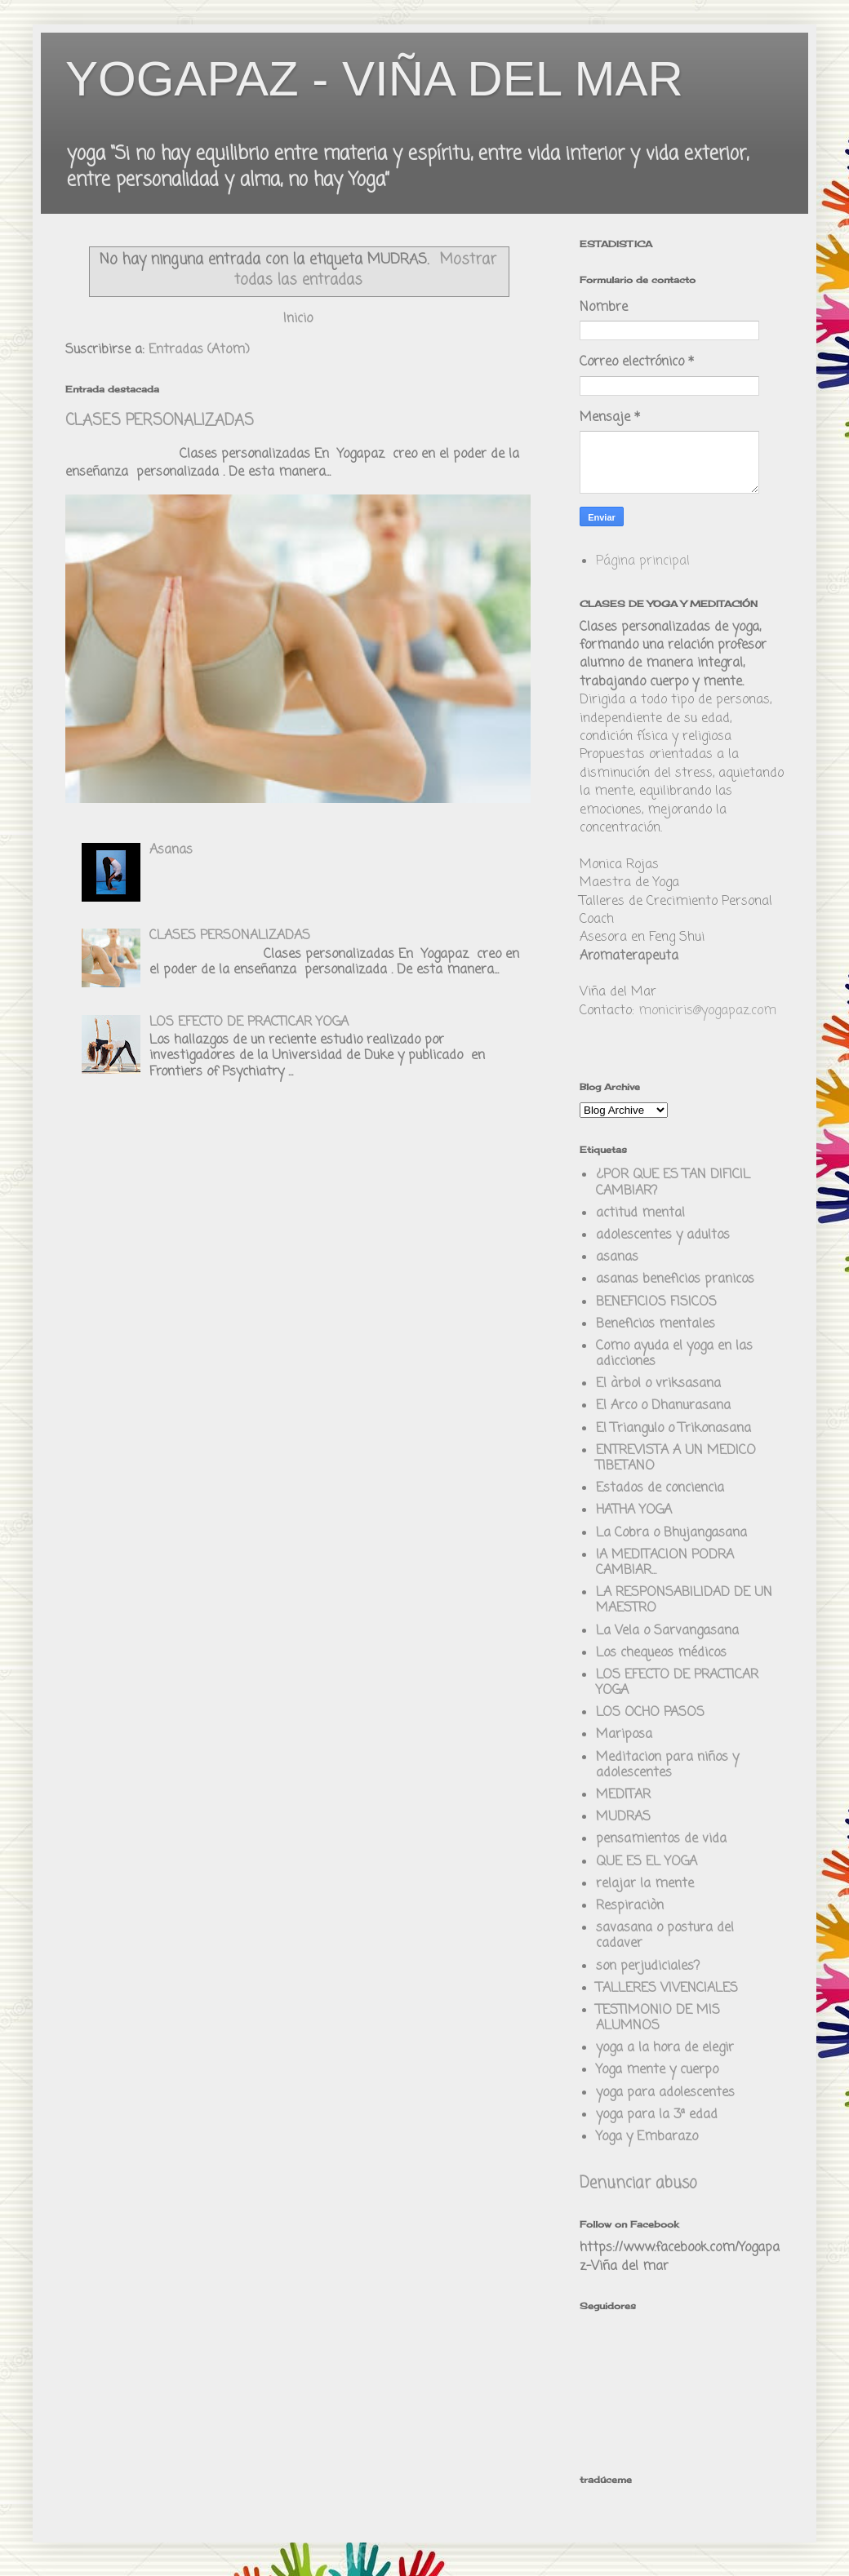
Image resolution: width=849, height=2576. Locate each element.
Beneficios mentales (655, 1324)
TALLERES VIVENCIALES (667, 1988)
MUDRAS (623, 1817)
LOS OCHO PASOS (650, 1713)
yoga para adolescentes (665, 2093)
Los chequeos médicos (661, 1653)
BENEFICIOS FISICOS (656, 1302)
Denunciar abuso (638, 2183)
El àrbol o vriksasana (658, 1384)
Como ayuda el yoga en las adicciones (674, 1354)
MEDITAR (623, 1795)
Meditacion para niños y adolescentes (667, 1765)
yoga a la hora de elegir (665, 2048)
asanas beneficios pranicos (675, 1279)
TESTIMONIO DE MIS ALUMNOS (658, 2018)
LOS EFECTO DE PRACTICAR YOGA (249, 1022)
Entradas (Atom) (199, 350)
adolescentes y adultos (663, 1235)
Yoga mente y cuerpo (657, 2070)
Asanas (171, 850)
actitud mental (640, 1213)
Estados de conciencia (660, 1488)
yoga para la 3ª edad (657, 2115)
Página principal (643, 561)
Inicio (298, 319)
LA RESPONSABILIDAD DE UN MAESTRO (684, 1600)
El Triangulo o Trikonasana (673, 1429)
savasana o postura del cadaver (665, 1935)
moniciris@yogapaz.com (707, 1011)
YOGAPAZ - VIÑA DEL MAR (374, 78)
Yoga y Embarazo (647, 2137)
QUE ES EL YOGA (646, 1862)
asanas (617, 1257)
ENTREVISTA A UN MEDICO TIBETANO (676, 1458)
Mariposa (624, 1735)
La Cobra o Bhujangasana (671, 1533)
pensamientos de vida (661, 1839)
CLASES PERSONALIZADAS (159, 421)
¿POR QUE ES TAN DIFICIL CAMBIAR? (673, 1182)
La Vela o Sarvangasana (667, 1631)
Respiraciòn (630, 1906)
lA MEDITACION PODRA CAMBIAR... (665, 1563)
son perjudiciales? (648, 1966)
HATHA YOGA (634, 1510)
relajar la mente (645, 1884)
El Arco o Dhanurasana (663, 1406)
